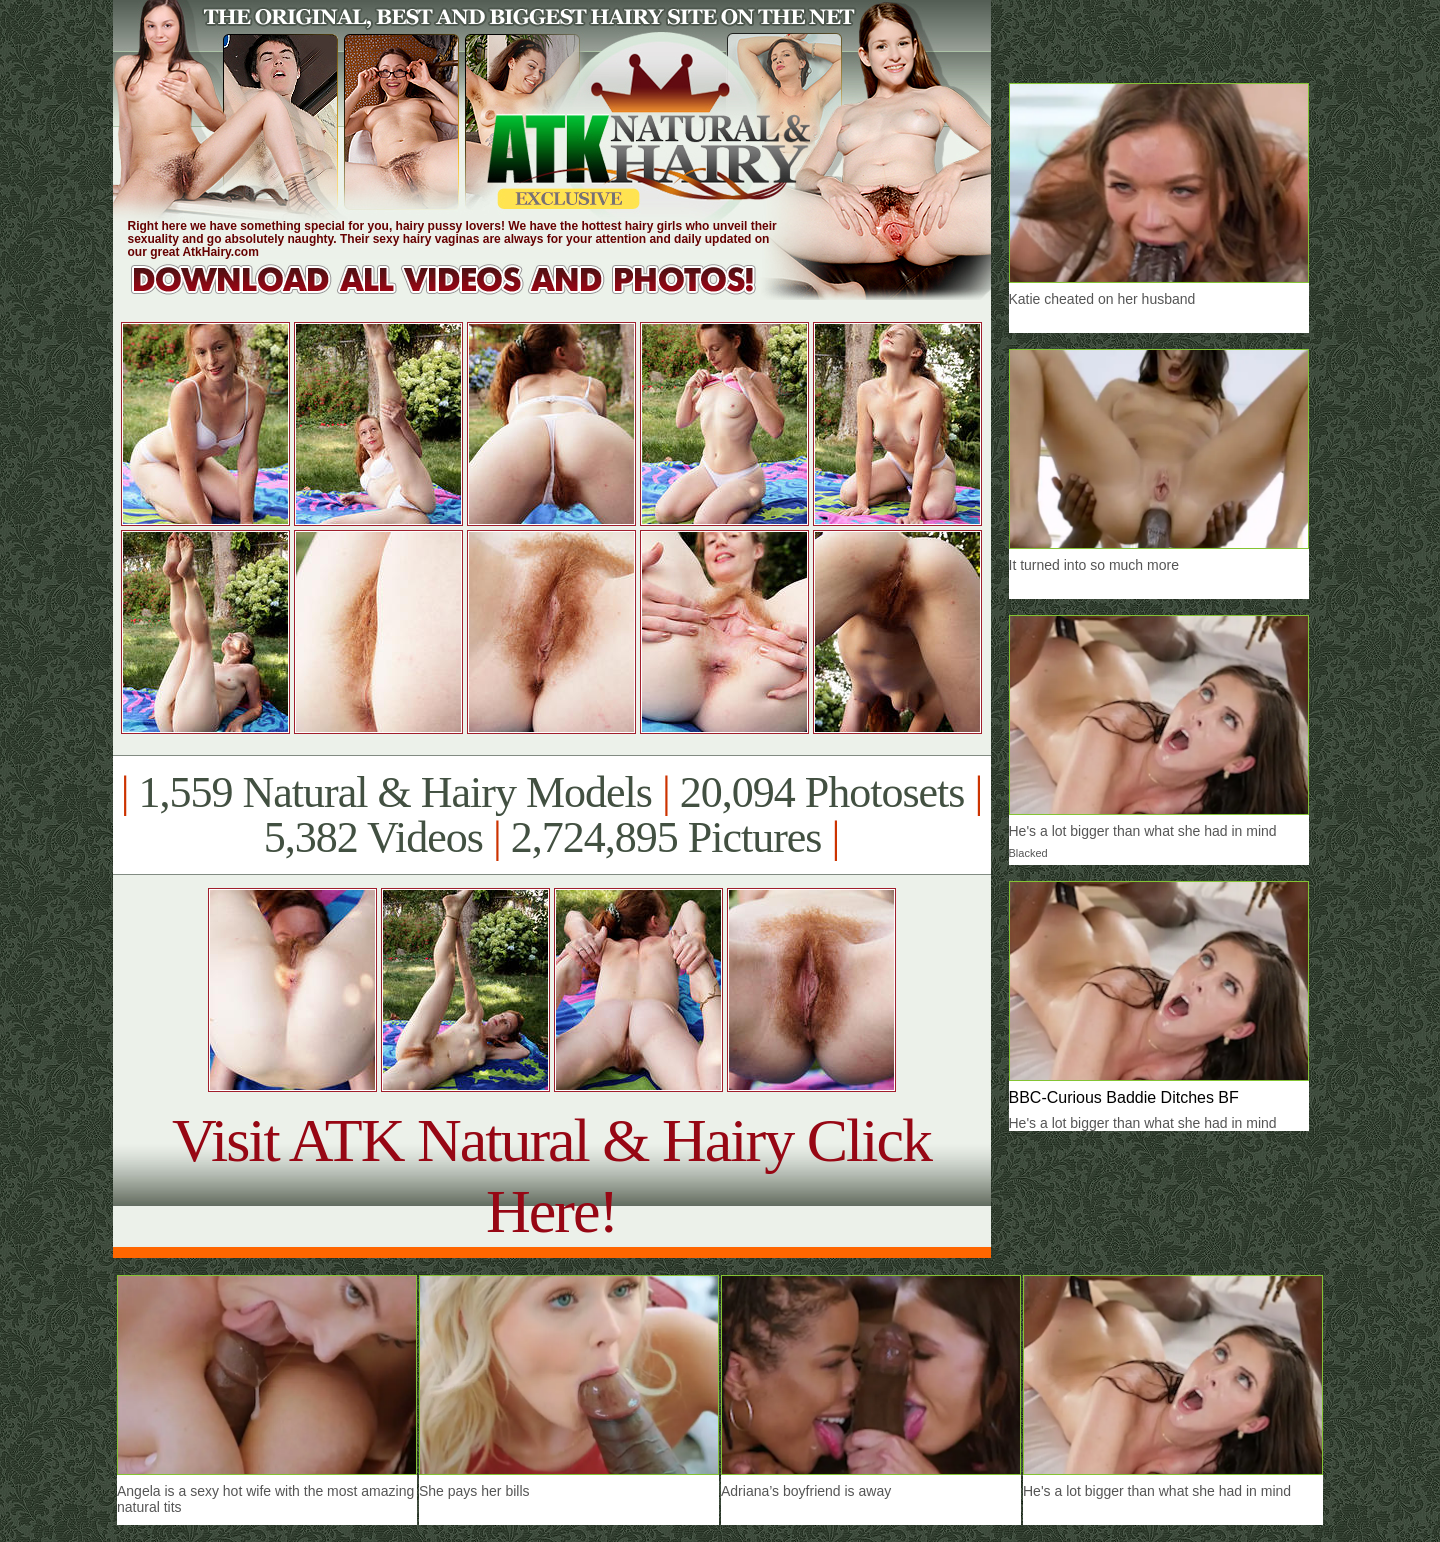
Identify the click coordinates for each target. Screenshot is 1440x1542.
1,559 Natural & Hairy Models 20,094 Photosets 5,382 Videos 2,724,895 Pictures (551, 815)
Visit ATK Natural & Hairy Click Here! (551, 1175)
